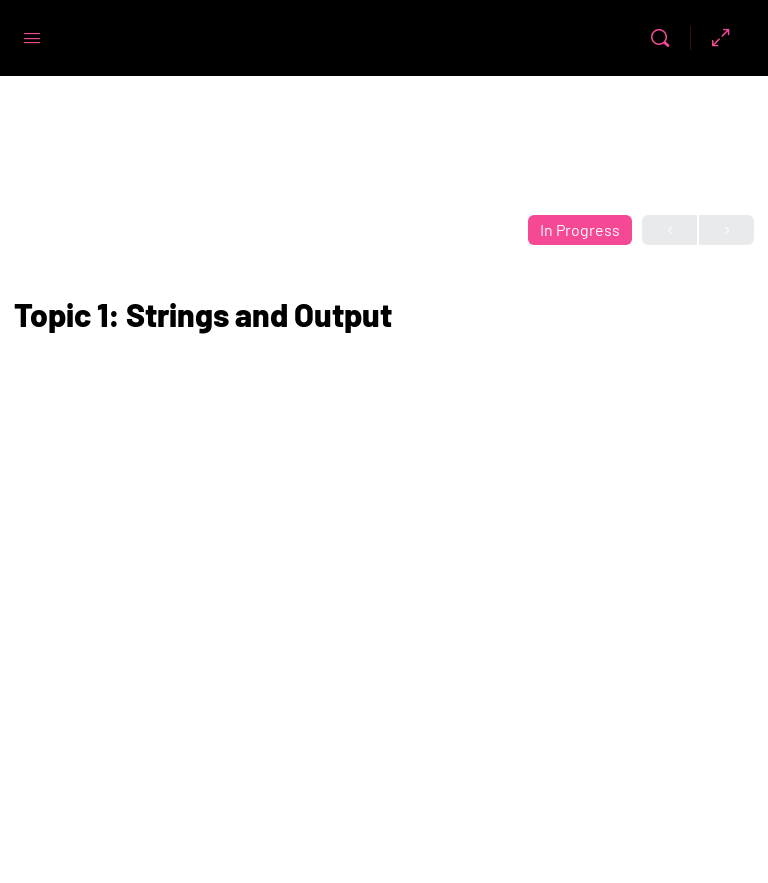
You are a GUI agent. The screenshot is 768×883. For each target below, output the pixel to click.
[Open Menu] (32, 36)
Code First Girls (346, 38)
